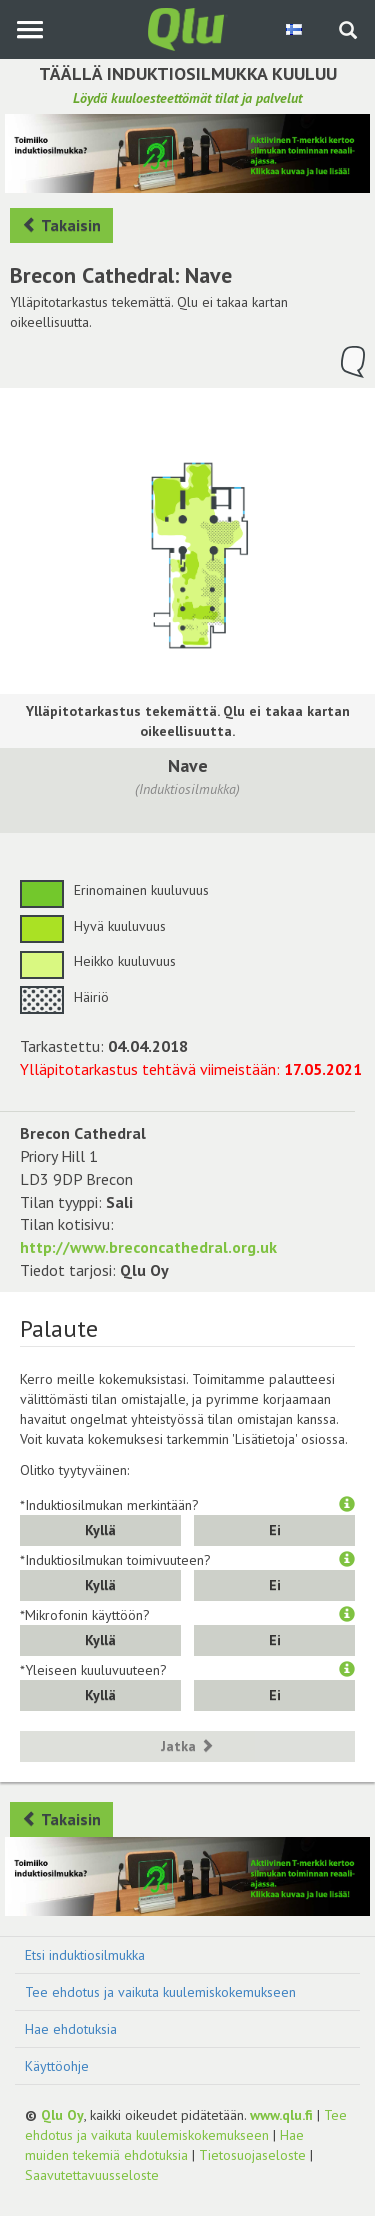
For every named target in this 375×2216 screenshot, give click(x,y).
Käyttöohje (57, 2066)
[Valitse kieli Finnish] (295, 29)
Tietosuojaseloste (252, 2155)
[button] (347, 1505)
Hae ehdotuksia (71, 2029)
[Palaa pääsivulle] (188, 28)
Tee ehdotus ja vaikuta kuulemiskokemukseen (160, 1992)
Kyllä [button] (100, 1530)
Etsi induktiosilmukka (85, 1955)
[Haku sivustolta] (348, 32)
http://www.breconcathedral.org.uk (148, 1247)
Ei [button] (275, 1530)
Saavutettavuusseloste (92, 2175)
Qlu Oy (62, 2115)
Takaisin (61, 225)
